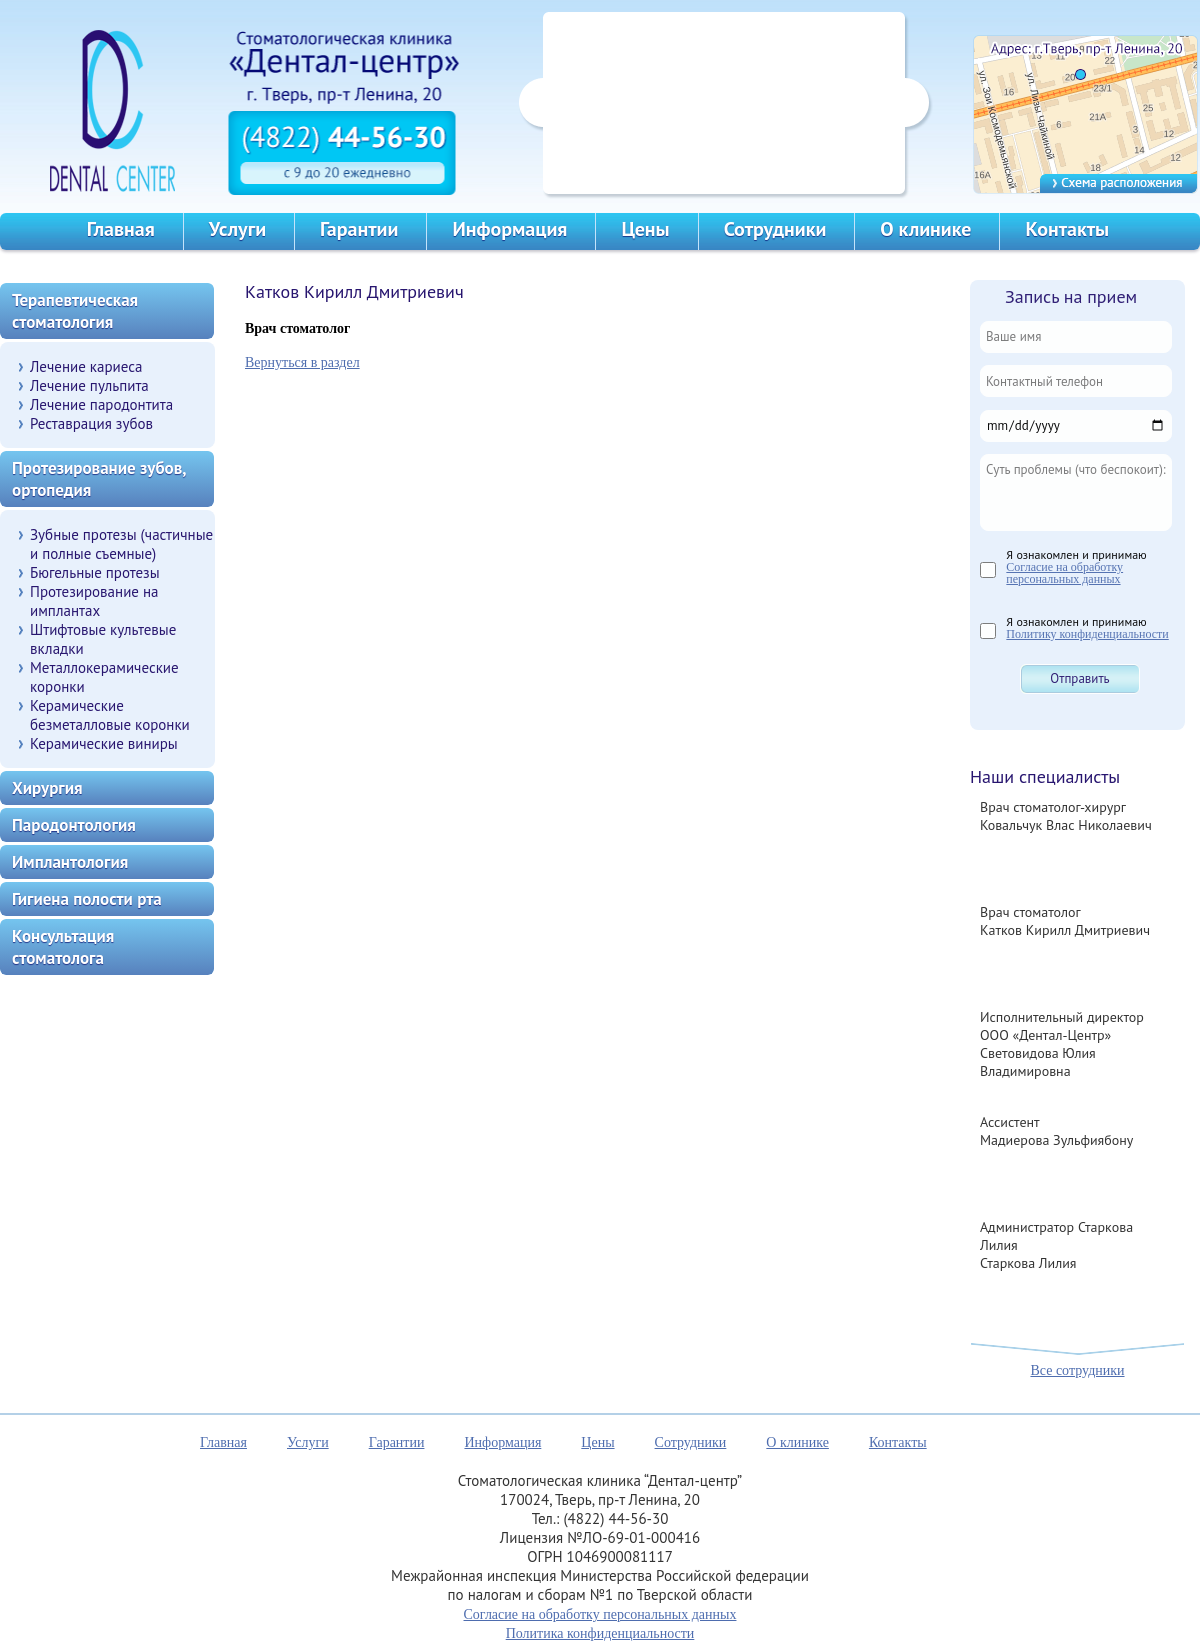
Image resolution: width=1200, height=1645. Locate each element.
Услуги (237, 229)
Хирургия (47, 788)
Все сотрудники (1077, 1370)
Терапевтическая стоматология (75, 311)
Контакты (1067, 229)
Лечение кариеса (86, 366)
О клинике (925, 229)
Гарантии (359, 229)
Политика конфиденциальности (600, 1633)
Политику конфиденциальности (1087, 634)
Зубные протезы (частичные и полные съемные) (121, 544)
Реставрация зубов (91, 423)
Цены (645, 229)
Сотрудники (775, 229)
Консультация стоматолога (63, 947)
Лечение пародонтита (101, 404)
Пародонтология (74, 825)
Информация (509, 229)
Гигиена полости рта (87, 899)
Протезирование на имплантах (94, 601)
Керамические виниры (104, 743)
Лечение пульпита (89, 385)
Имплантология (70, 862)
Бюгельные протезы (95, 572)
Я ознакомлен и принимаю (1076, 566)
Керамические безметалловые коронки (110, 715)
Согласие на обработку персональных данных (1064, 573)
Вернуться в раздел (302, 362)
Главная (121, 229)
